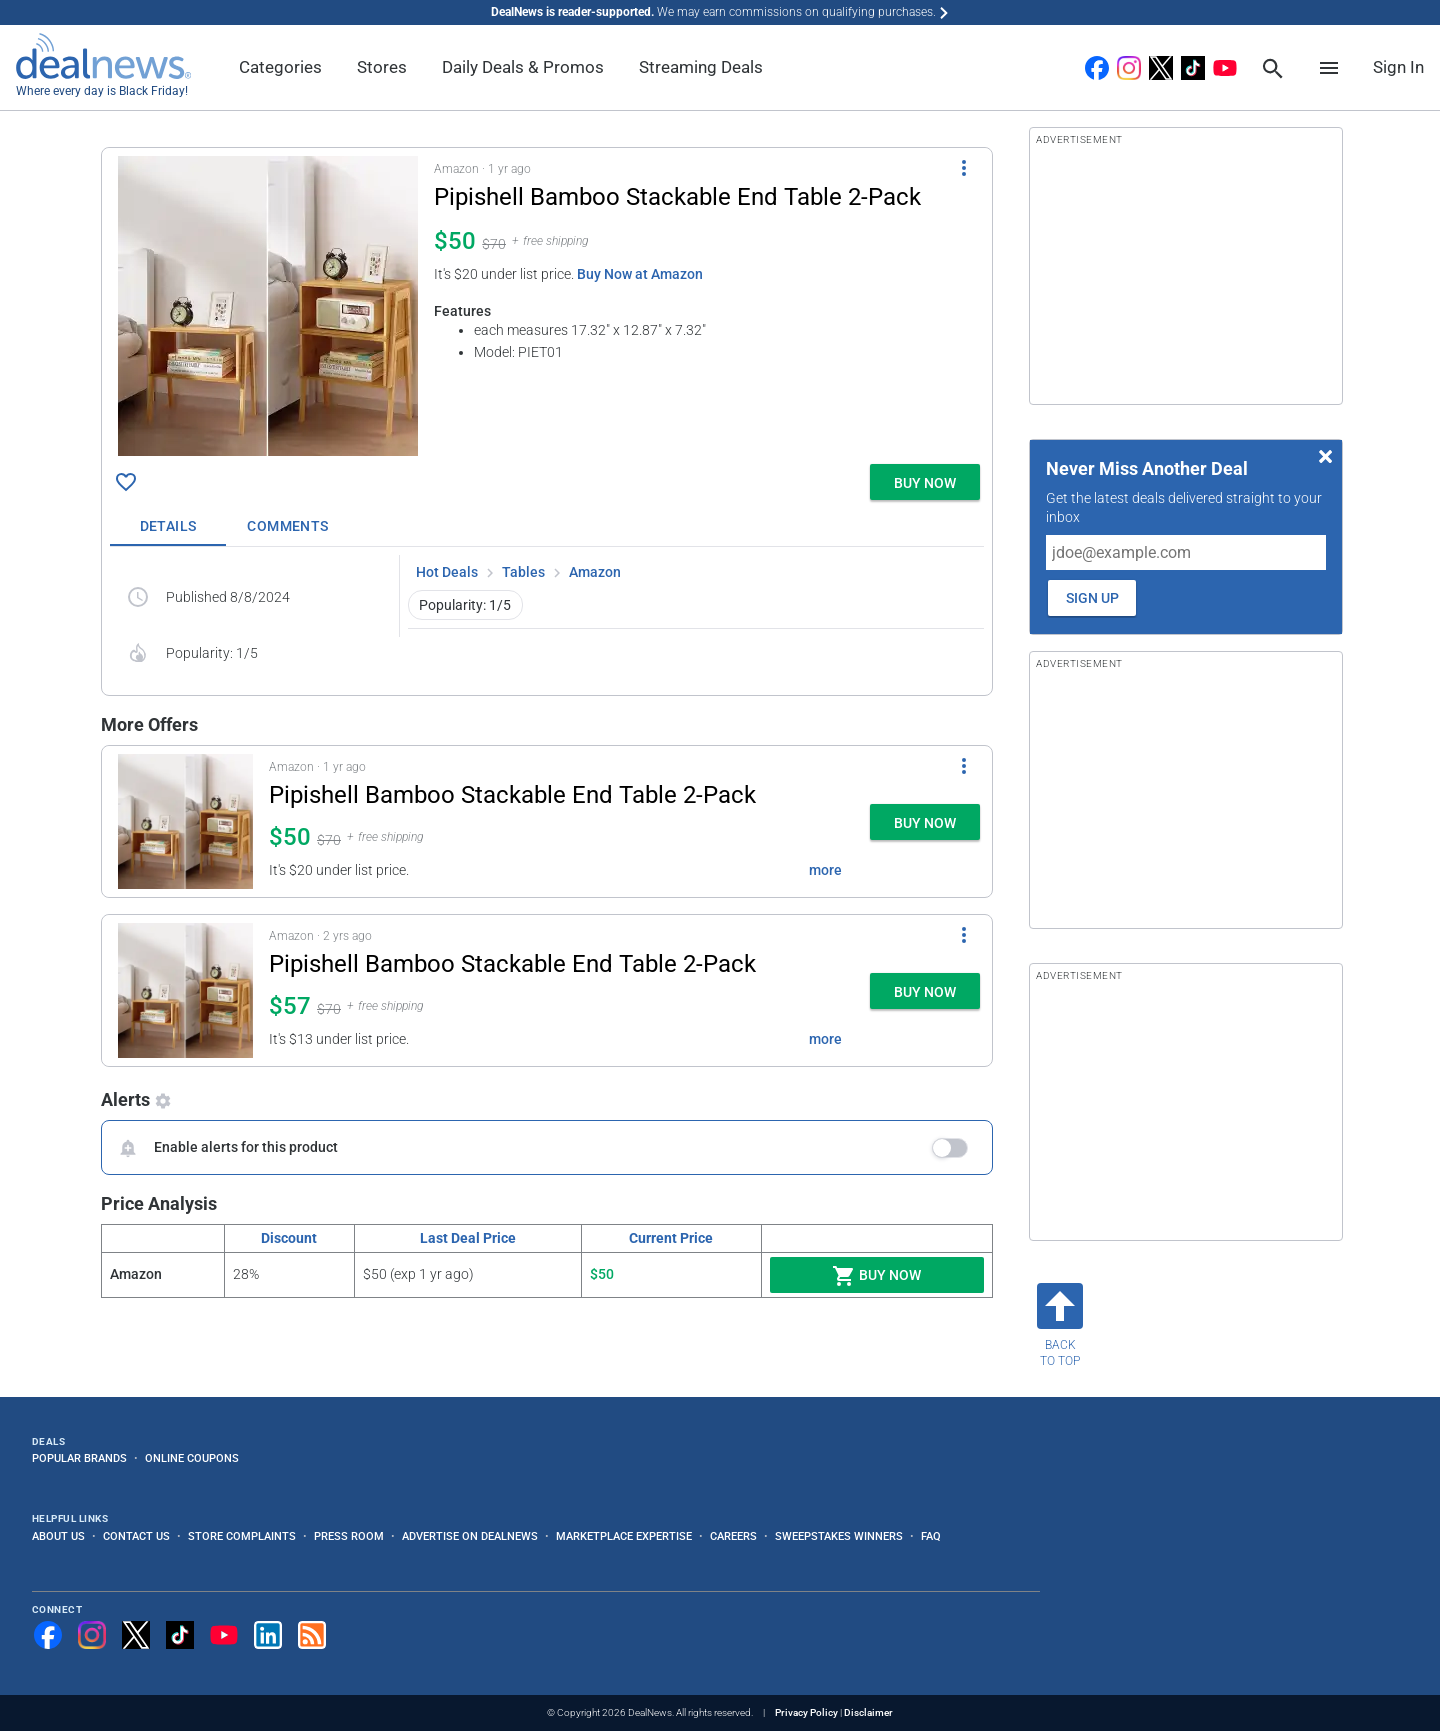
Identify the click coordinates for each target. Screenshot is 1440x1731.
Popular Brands (79, 1458)
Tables (523, 572)
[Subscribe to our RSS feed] (312, 1635)
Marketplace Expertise (624, 1536)
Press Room (349, 1536)
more (825, 870)
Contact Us (136, 1536)
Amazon (595, 572)
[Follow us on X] (136, 1635)
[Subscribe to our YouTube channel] (224, 1635)
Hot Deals (447, 572)
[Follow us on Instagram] (92, 1635)
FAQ (931, 1536)
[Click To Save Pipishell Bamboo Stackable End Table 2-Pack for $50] (126, 482)
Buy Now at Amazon (640, 274)
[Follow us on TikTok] (180, 1635)
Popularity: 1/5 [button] (465, 605)
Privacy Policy (806, 1712)
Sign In (1398, 67)
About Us (58, 1536)
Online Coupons (192, 1458)
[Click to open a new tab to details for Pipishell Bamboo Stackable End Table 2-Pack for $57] (185, 990)
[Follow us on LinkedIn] (268, 1635)
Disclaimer (868, 1712)
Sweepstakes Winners (839, 1536)
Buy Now (876, 1276)
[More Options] (964, 168)
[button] (547, 302)
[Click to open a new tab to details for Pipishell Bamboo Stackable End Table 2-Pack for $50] (268, 306)
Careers (733, 1536)
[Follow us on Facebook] (48, 1635)
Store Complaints (242, 1536)
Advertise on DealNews (470, 1536)
